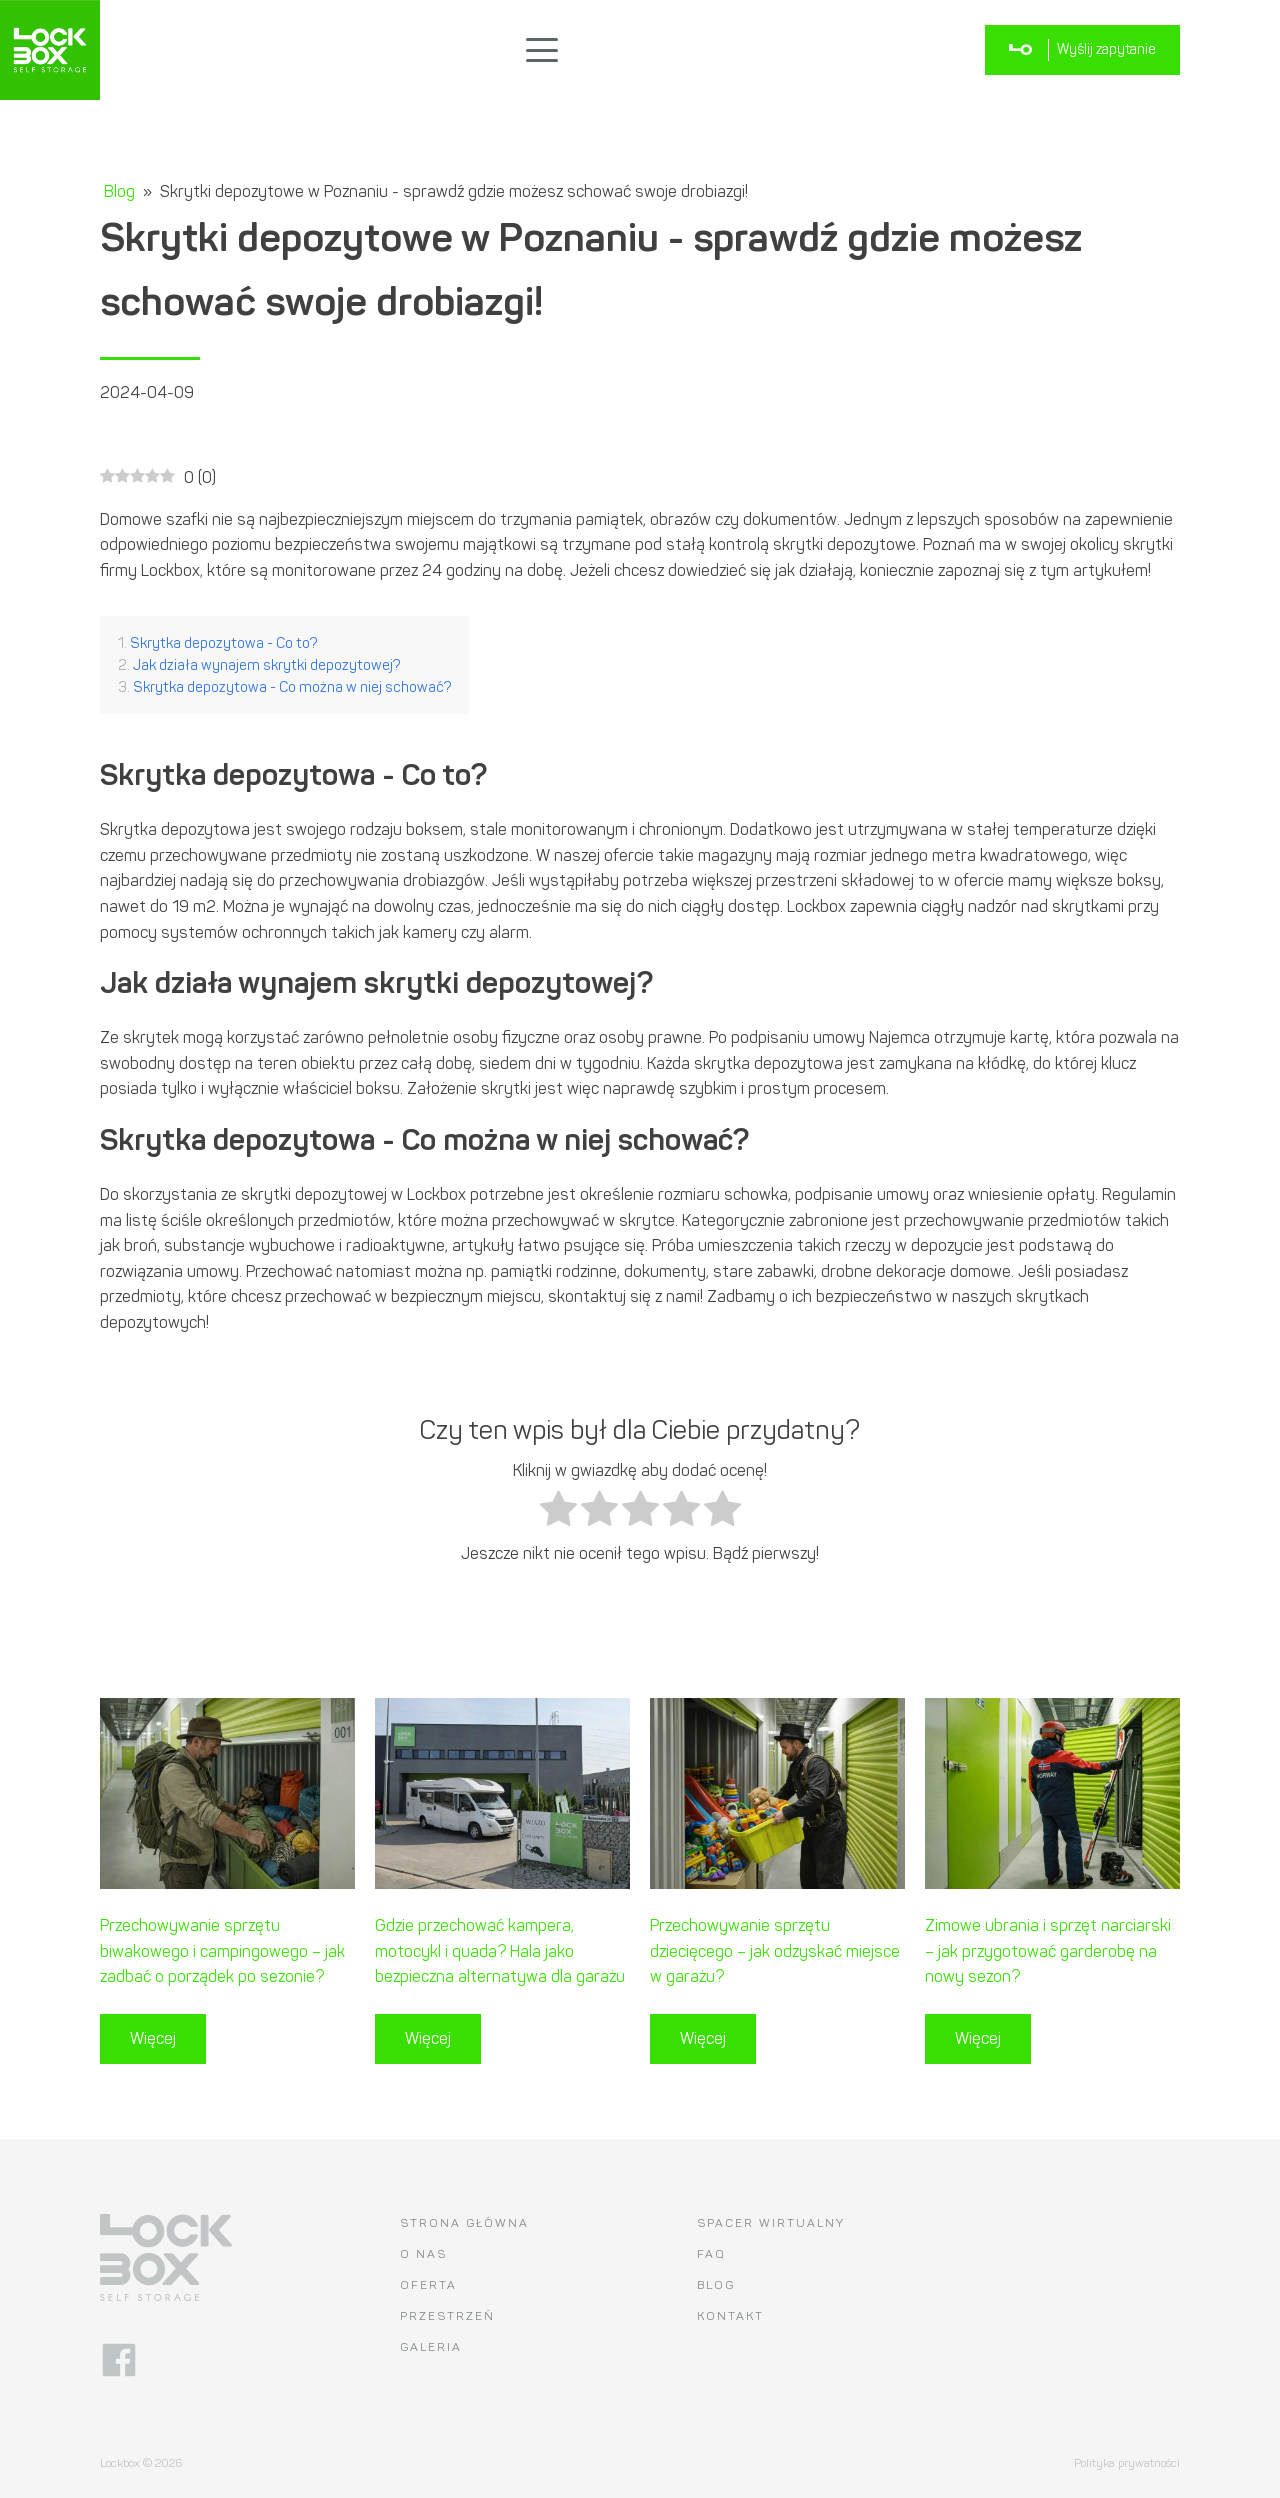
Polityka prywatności (1127, 2463)
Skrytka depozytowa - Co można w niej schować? (292, 687)
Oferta (428, 2285)
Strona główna (464, 2223)
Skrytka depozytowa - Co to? (223, 643)
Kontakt (730, 2316)
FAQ (711, 2254)
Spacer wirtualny (771, 2223)
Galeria (431, 2347)
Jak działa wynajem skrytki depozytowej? (266, 665)
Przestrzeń (447, 2316)
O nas (423, 2254)
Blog (119, 191)
